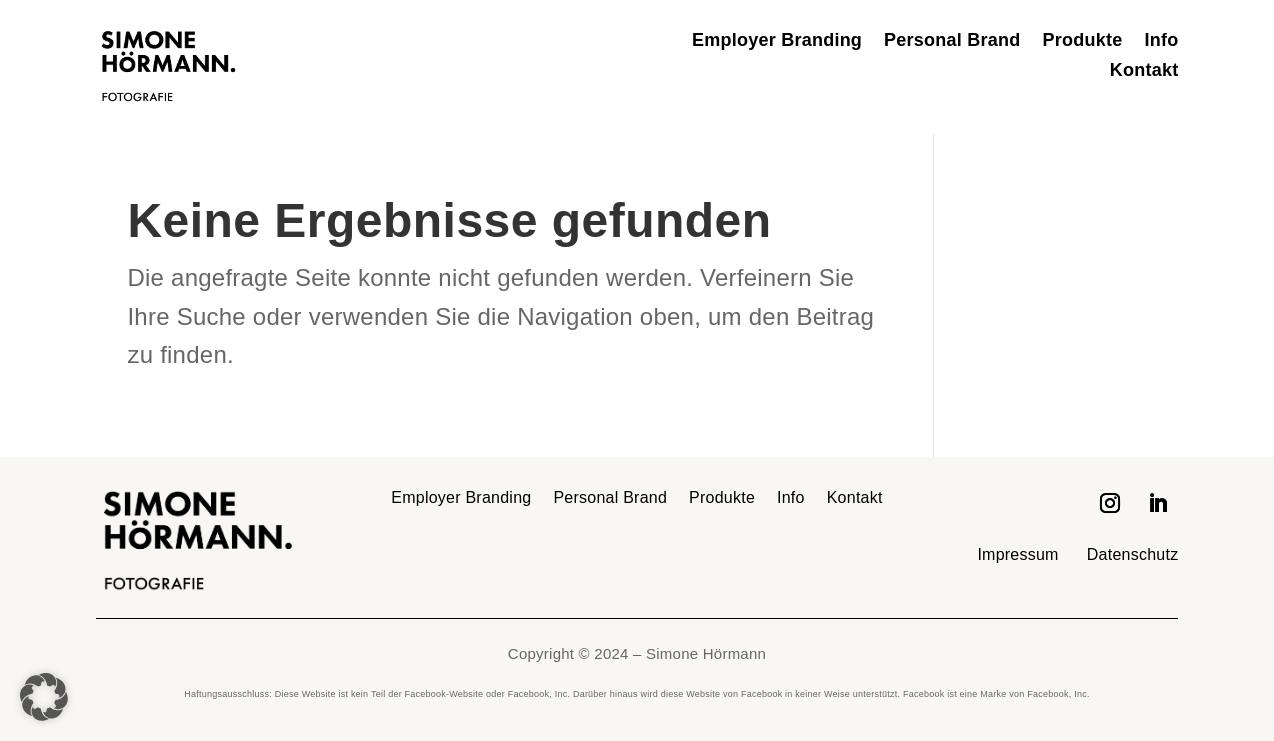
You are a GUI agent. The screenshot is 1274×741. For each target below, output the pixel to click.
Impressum (1017, 554)
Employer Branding (777, 41)
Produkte (1083, 41)
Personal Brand (952, 41)
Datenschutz (1133, 554)
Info (1161, 41)
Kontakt (1144, 71)
